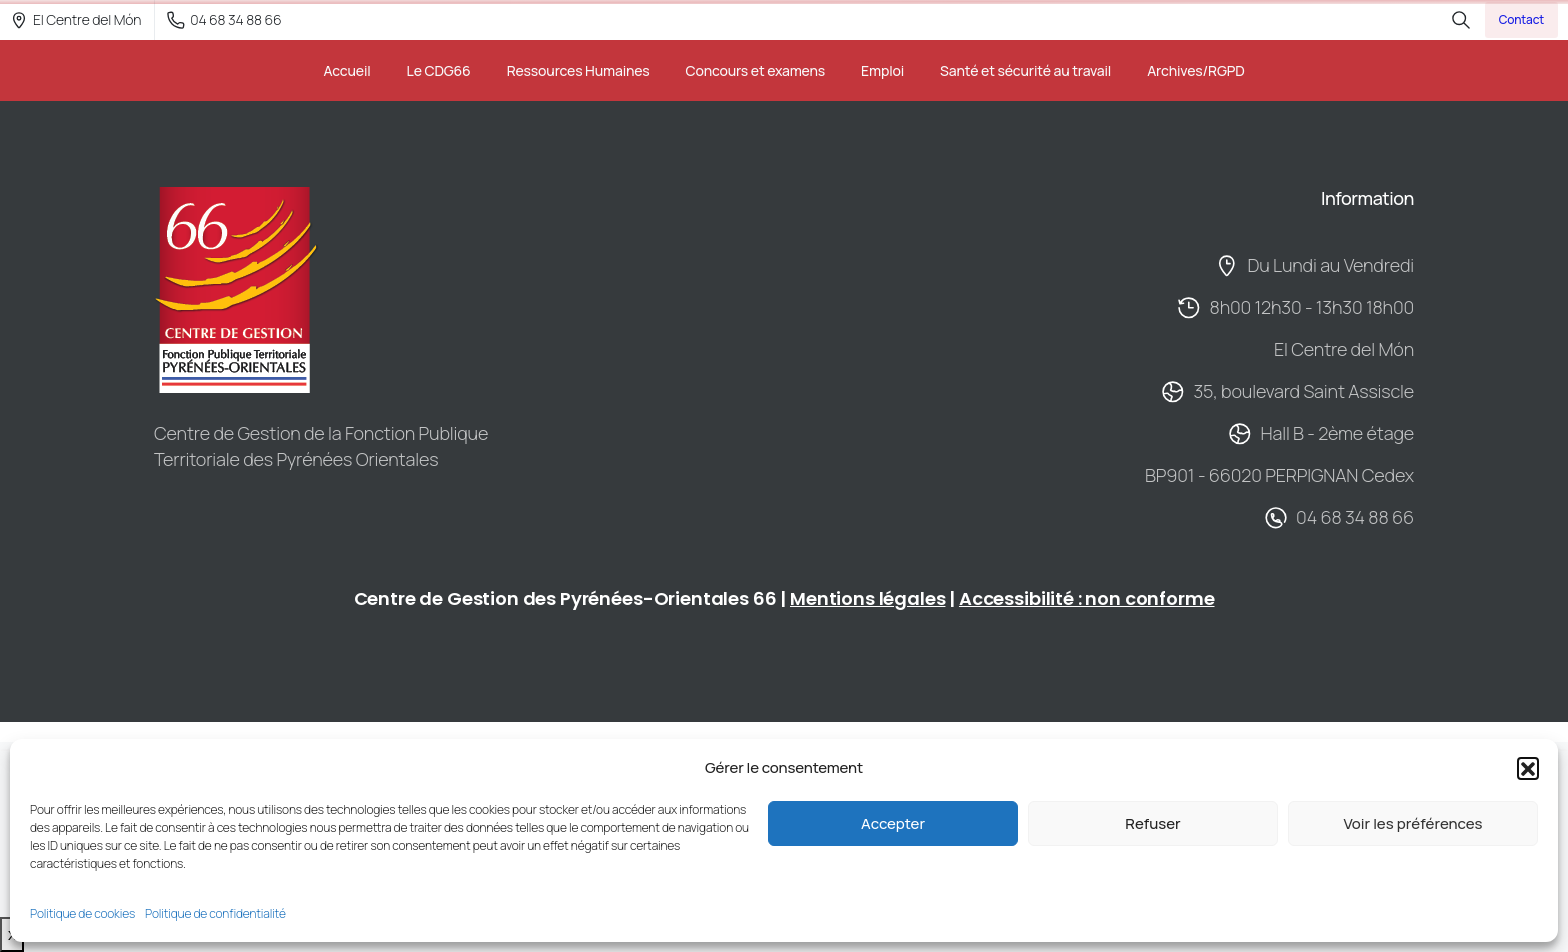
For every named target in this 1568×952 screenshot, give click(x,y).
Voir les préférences (1412, 823)
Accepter (893, 823)
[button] (1528, 768)
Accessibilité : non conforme (1087, 598)
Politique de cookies (82, 913)
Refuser (1152, 823)
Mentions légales (867, 598)
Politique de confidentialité (215, 913)
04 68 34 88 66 (224, 19)
